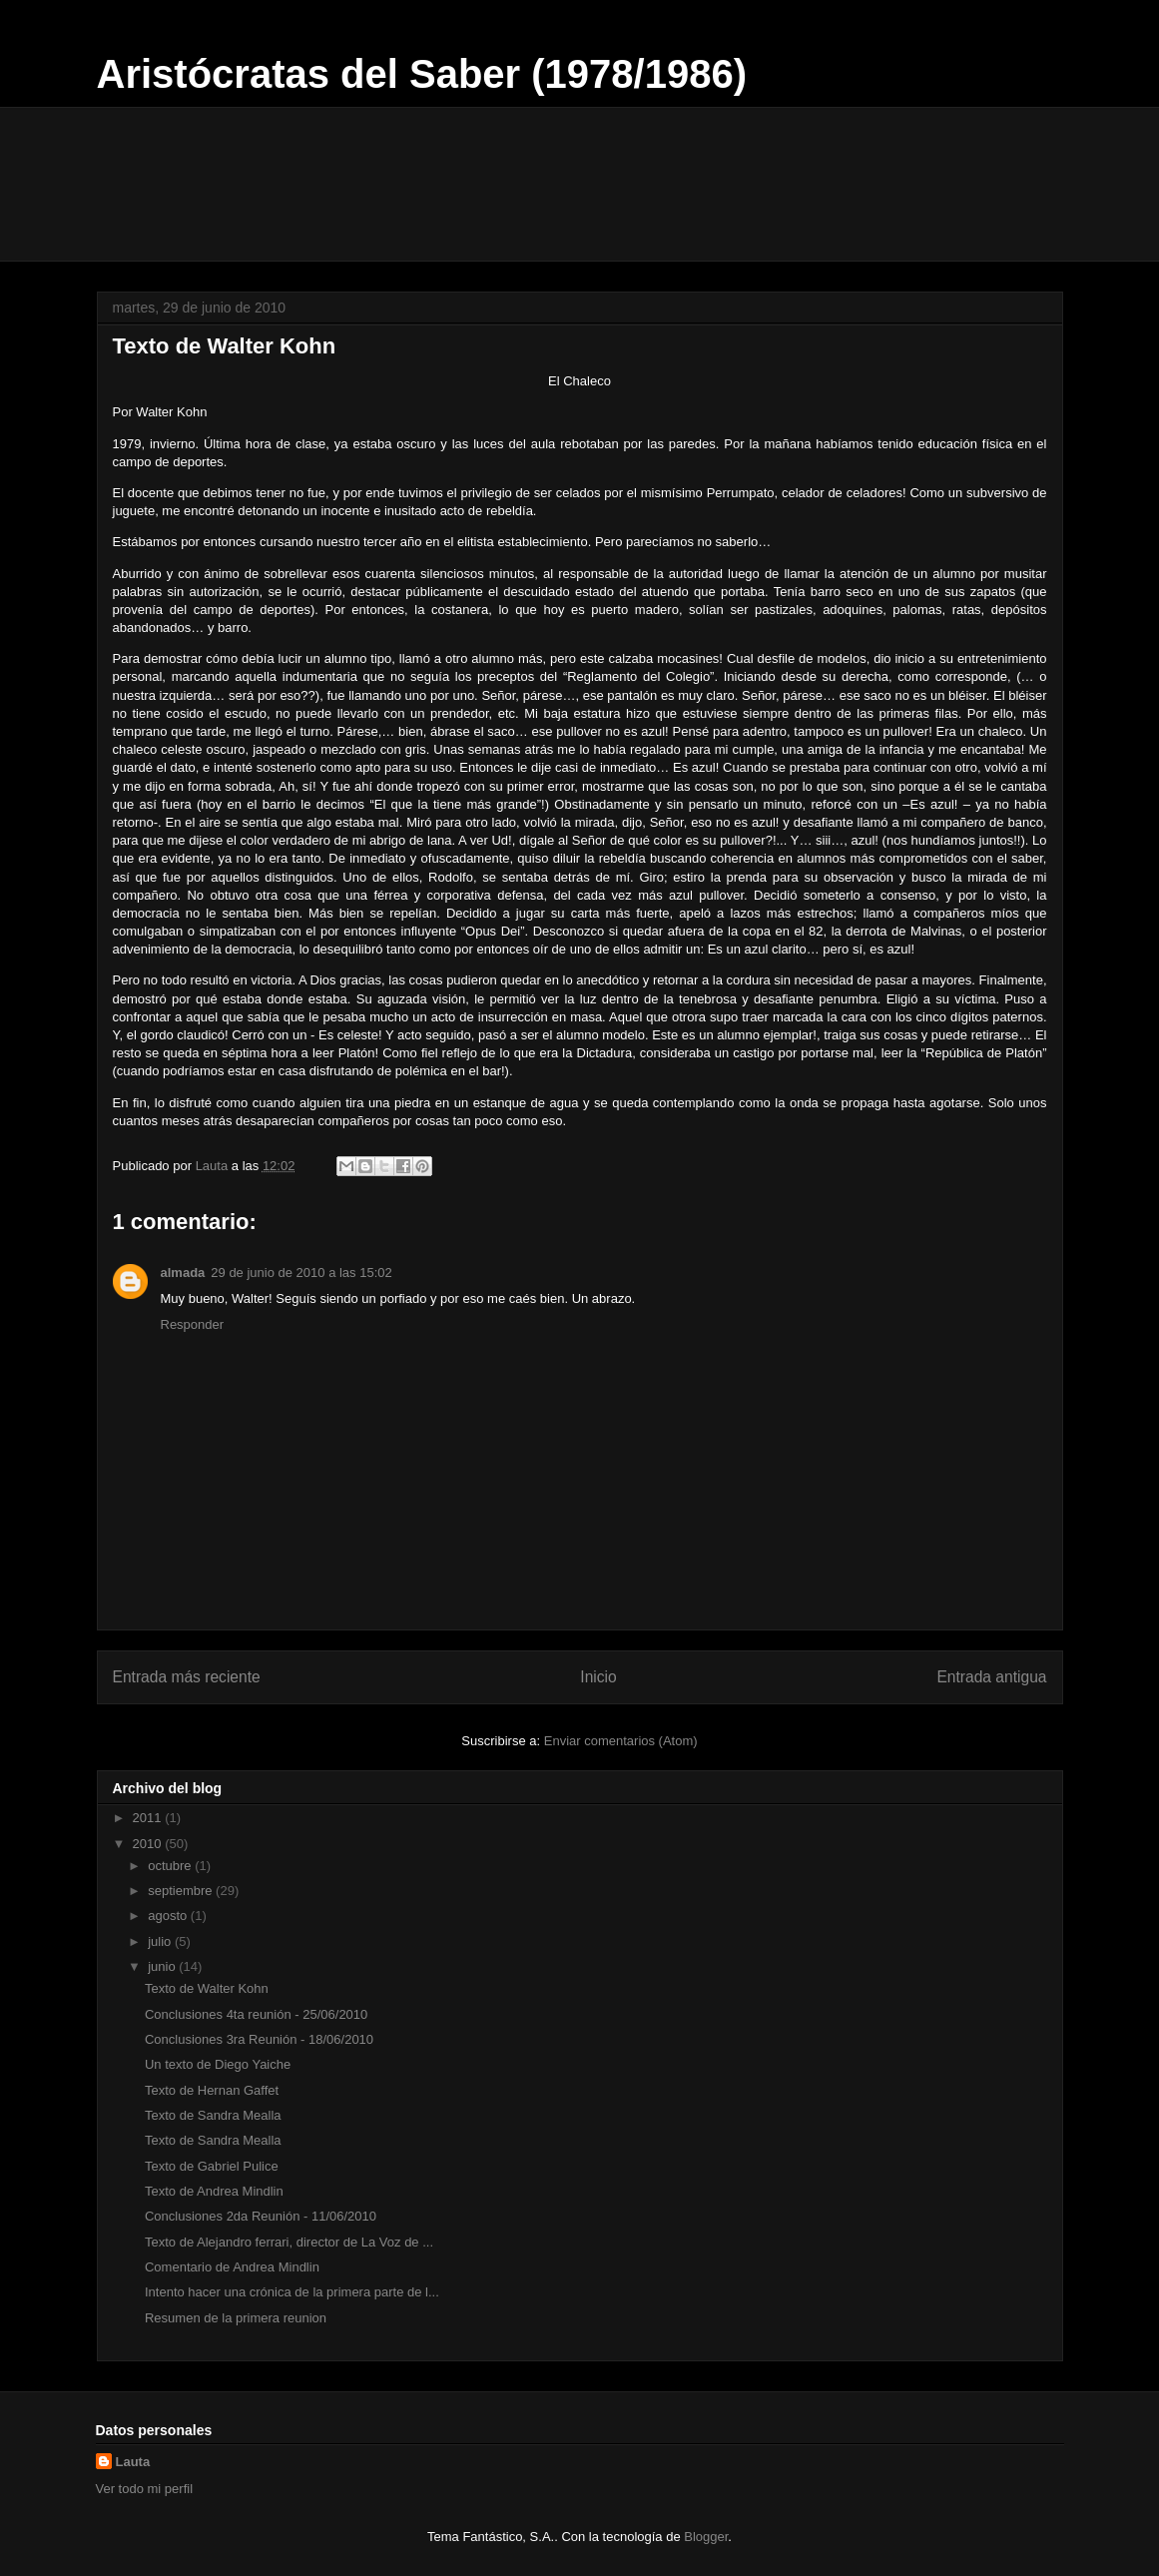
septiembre (182, 1890)
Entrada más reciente (187, 1676)
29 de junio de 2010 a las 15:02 (301, 1272)
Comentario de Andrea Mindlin (232, 2266)
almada (183, 1272)
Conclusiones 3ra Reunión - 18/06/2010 (259, 2039)
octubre (171, 1865)
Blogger (706, 2536)
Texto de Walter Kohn (207, 1988)
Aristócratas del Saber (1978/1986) (422, 74)
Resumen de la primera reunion (235, 2317)
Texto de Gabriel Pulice (212, 2166)
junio (163, 1966)
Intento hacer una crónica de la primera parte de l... (292, 2291)
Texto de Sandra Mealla (213, 2115)
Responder (193, 1324)
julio (161, 1941)
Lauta (133, 2461)
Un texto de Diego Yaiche (217, 2064)
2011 (149, 1817)
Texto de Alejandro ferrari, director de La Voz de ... (289, 2242)
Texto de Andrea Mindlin (214, 2191)
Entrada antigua (991, 1676)
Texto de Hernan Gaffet (212, 2090)
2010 (149, 1843)
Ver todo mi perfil (145, 2488)
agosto (169, 1915)
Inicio (598, 1676)
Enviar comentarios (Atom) (621, 1740)
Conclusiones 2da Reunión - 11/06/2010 (260, 2216)
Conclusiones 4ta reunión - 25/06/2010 (256, 2014)
